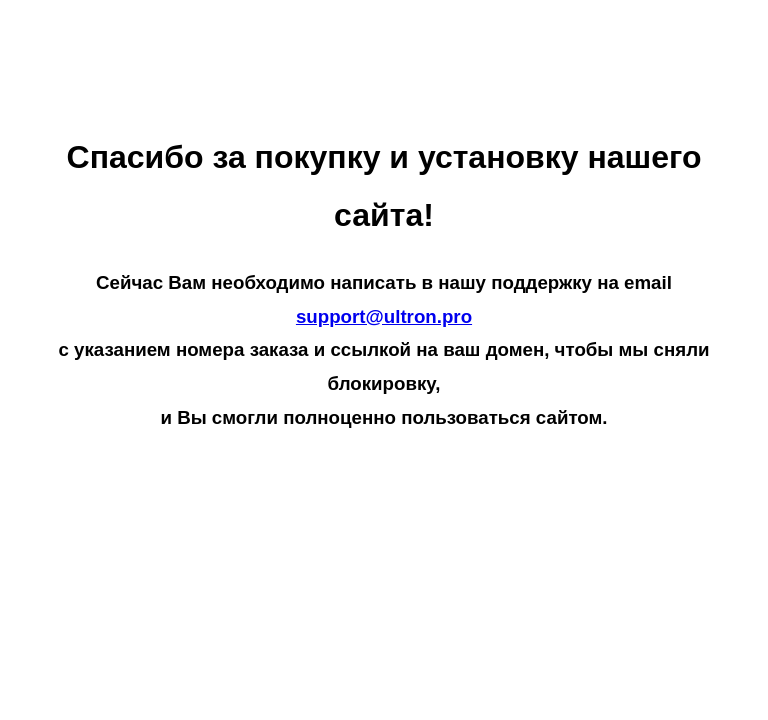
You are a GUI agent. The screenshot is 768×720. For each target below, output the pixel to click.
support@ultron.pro (384, 316)
